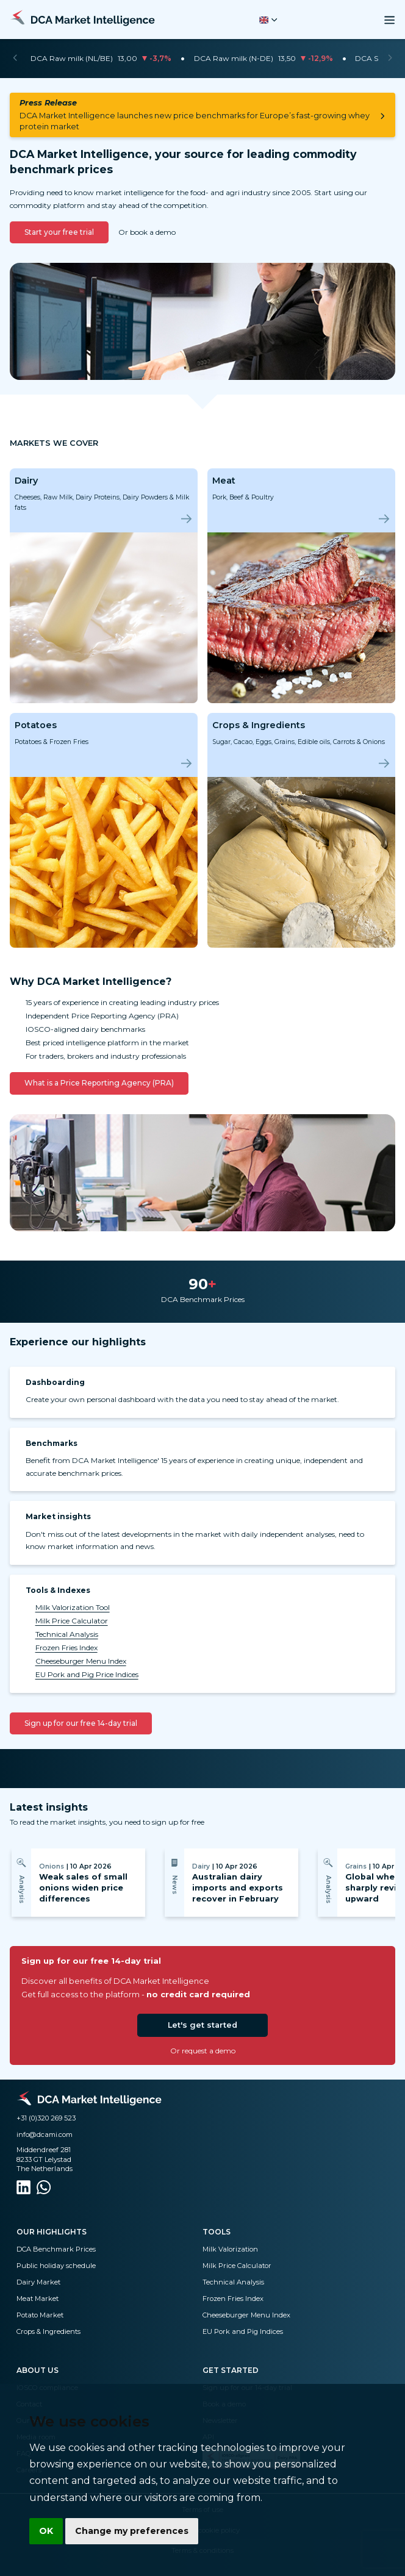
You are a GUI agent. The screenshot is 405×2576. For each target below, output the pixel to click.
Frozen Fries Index (66, 1647)
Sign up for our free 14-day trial (80, 1723)
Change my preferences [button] (131, 2530)
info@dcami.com (44, 2134)
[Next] (390, 59)
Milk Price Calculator (71, 1620)
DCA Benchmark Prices (56, 2249)
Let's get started (202, 2025)
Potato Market (39, 2315)
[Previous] (15, 59)
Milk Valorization (230, 2249)
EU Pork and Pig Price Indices (86, 1674)
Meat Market (37, 2298)
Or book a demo (147, 232)
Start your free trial (59, 232)
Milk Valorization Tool (72, 1607)
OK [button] (46, 2530)
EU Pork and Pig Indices (242, 2331)
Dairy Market (38, 2282)
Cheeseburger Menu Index (80, 1660)
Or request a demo (202, 2050)
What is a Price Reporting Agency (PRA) (99, 1082)
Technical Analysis (66, 1634)
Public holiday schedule (56, 2265)
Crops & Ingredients (48, 2331)
